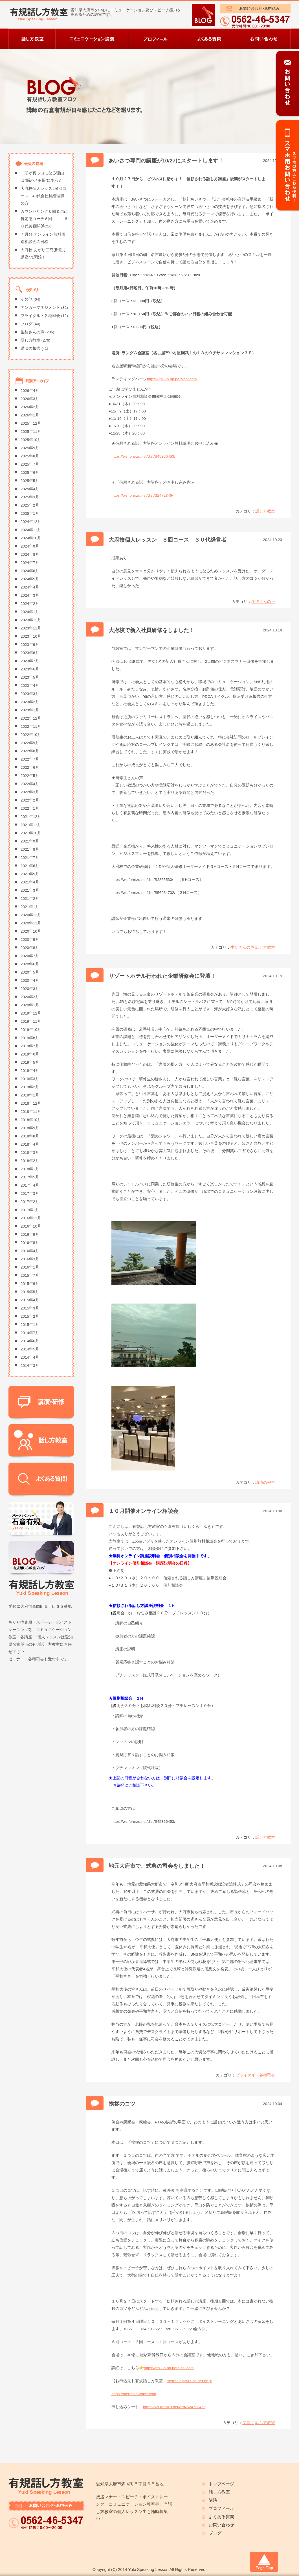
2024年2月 (30, 603)
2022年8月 (30, 751)
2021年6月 (30, 866)
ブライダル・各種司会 (255, 2075)
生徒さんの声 (263, 602)
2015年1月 (30, 1324)
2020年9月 (30, 939)
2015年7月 (30, 1275)
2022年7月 (30, 759)
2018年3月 (30, 1152)
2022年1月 (30, 808)
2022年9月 (30, 743)
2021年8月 (30, 849)
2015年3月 (30, 1308)
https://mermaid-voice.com (133, 2394)
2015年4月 (30, 1300)
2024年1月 (30, 612)
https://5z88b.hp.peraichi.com (172, 379)
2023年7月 (30, 661)
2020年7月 (30, 956)
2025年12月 (31, 423)
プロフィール (221, 2508)
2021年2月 (30, 898)
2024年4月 (30, 587)
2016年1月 (30, 1267)
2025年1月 (30, 513)
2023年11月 (31, 628)
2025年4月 (30, 489)
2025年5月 (30, 481)
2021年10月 (31, 833)
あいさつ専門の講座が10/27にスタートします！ (166, 161)
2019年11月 (31, 1021)
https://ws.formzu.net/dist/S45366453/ (143, 456)
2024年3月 (30, 595)
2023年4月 (30, 685)
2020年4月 (30, 980)
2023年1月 (30, 710)
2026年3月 (30, 399)
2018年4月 (30, 1144)
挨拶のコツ (122, 2104)
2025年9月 (30, 448)
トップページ (221, 2484)
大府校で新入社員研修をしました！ (151, 630)
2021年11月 (31, 825)
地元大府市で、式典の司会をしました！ (157, 1866)
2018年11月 (31, 1111)
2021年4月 (30, 882)
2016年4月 (30, 1251)
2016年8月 (30, 1243)
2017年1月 (30, 1210)
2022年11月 (31, 726)
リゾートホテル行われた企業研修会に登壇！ (162, 976)
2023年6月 (30, 669)
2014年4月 (30, 1357)
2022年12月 (31, 718)
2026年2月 (30, 407)
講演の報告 (265, 1482)
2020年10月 (31, 931)
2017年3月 (30, 1193)
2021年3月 (30, 890)
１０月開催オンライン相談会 (143, 1511)
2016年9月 (30, 1234)
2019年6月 (30, 1054)
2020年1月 (30, 1005)
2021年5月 (30, 874)
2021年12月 (31, 816)
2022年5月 (30, 776)
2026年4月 (30, 390)
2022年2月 (30, 800)
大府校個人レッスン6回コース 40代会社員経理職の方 (43, 195)
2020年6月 (30, 964)
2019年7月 (30, 1046)
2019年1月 (30, 1095)
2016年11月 (31, 1218)
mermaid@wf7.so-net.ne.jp (189, 2381)
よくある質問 (221, 2516)
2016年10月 (31, 1226)
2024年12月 (31, 522)
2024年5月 (30, 579)
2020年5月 (30, 972)
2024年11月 (31, 530)
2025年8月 (30, 456)
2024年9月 (30, 546)
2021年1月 (30, 907)
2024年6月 (30, 571)
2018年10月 (31, 1120)
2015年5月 (30, 1292)
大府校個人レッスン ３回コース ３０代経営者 (168, 540)
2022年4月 (30, 784)
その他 (26, 299)
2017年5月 (30, 1177)
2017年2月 (30, 1202)
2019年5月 (30, 1062)
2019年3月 (30, 1079)
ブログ (248, 2423)
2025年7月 (30, 464)
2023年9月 (30, 644)
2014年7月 (30, 1333)
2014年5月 (30, 1349)
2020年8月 (30, 948)
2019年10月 (31, 1030)
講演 (213, 2500)
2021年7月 (30, 857)
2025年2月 (30, 505)
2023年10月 (31, 636)
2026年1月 (30, 415)
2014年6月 (30, 1341)
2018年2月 (30, 1161)
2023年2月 (30, 702)
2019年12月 (31, 1013)
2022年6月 (30, 767)
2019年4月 (30, 1070)
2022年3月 (30, 792)
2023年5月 (30, 677)
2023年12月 (31, 620)
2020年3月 (30, 989)
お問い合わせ (221, 2525)
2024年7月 (30, 563)
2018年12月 (31, 1103)
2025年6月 (30, 472)
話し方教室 (265, 511)
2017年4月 (30, 1185)
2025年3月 (30, 497)
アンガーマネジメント (40, 307)
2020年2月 (30, 997)
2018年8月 (30, 1136)
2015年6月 (30, 1284)
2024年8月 (30, 554)
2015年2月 (30, 1316)
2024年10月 (31, 538)
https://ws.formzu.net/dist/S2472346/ (142, 495)
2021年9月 (30, 841)
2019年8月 (30, 1038)
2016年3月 (30, 1259)
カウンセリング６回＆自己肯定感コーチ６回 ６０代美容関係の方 (44, 218)
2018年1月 (30, 1169)
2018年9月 (30, 1128)
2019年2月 (30, 1087)
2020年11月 (31, 923)
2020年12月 (31, 915)
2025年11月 (31, 431)
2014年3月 (30, 1365)
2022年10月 (31, 735)
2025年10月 (31, 440)
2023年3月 (30, 694)
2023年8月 (30, 653)
